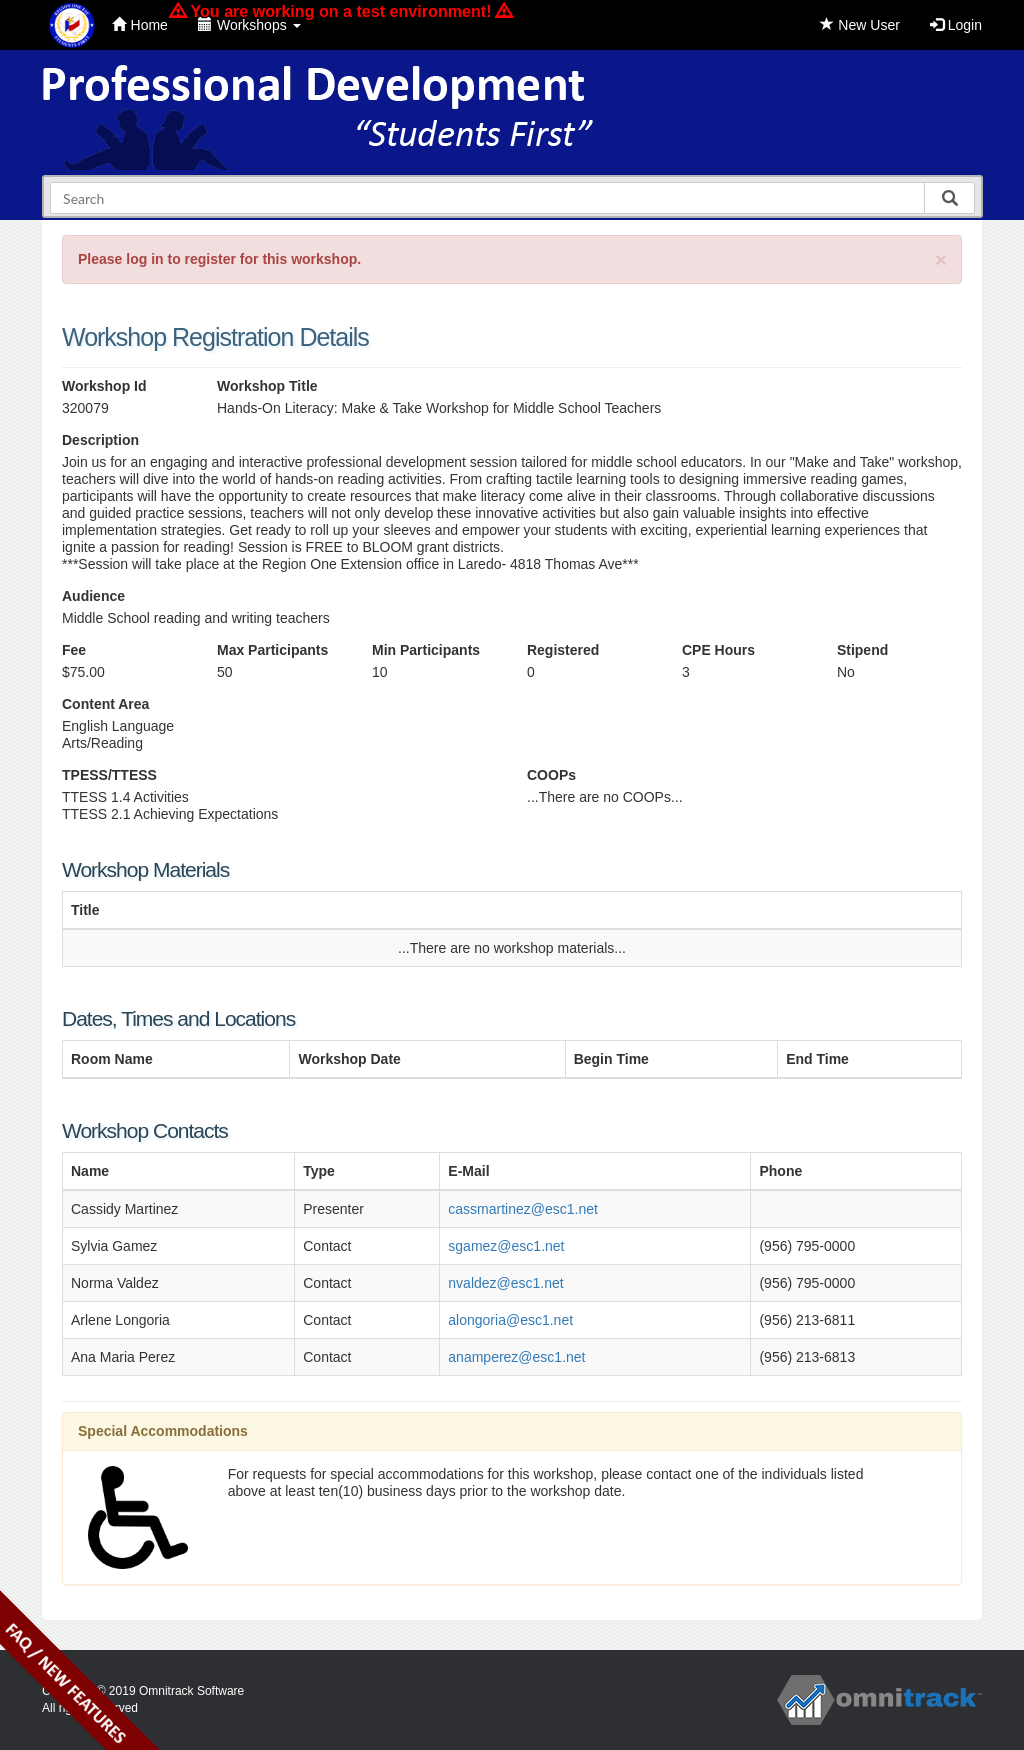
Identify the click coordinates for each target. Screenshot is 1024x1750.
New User (859, 25)
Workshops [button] (249, 25)
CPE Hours (718, 650)
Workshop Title (267, 386)
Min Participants (426, 650)
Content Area (105, 704)
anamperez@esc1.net (516, 1357)
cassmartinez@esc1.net (523, 1209)
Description (100, 440)
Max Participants (272, 650)
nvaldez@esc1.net (505, 1283)
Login (956, 25)
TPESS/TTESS (109, 775)
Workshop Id (104, 386)
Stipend (862, 650)
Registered (563, 650)
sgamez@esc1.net (506, 1246)
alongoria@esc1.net (510, 1320)
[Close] (941, 259)
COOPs (551, 775)
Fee (74, 650)
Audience (93, 596)
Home (140, 25)
